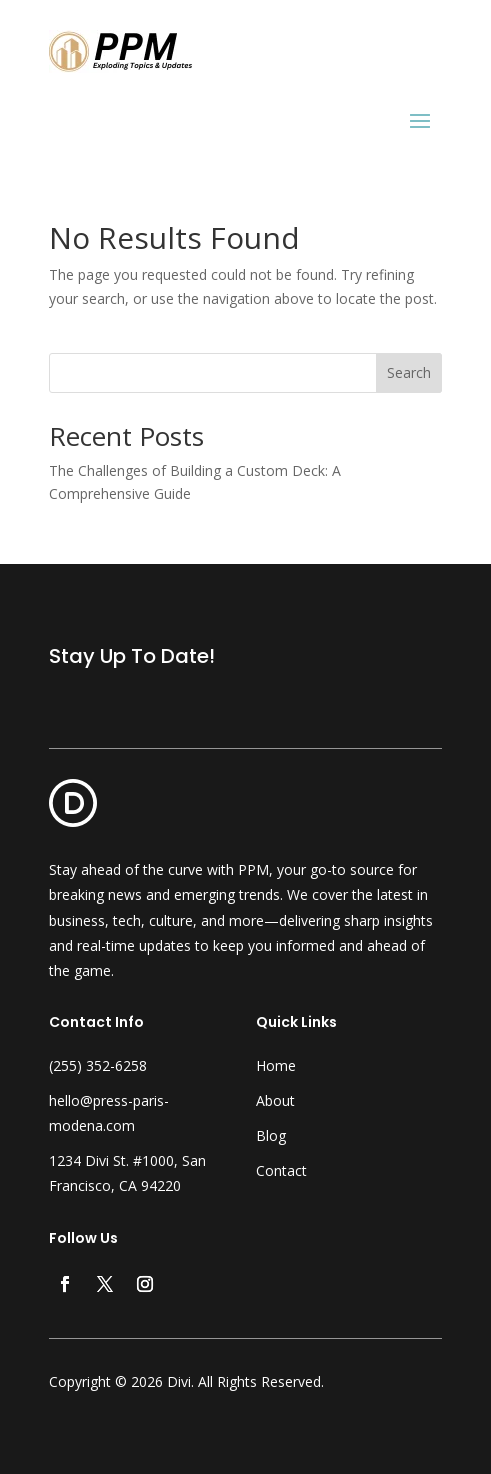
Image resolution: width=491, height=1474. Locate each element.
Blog (271, 1135)
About (275, 1100)
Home (276, 1065)
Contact (281, 1170)
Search (409, 372)
